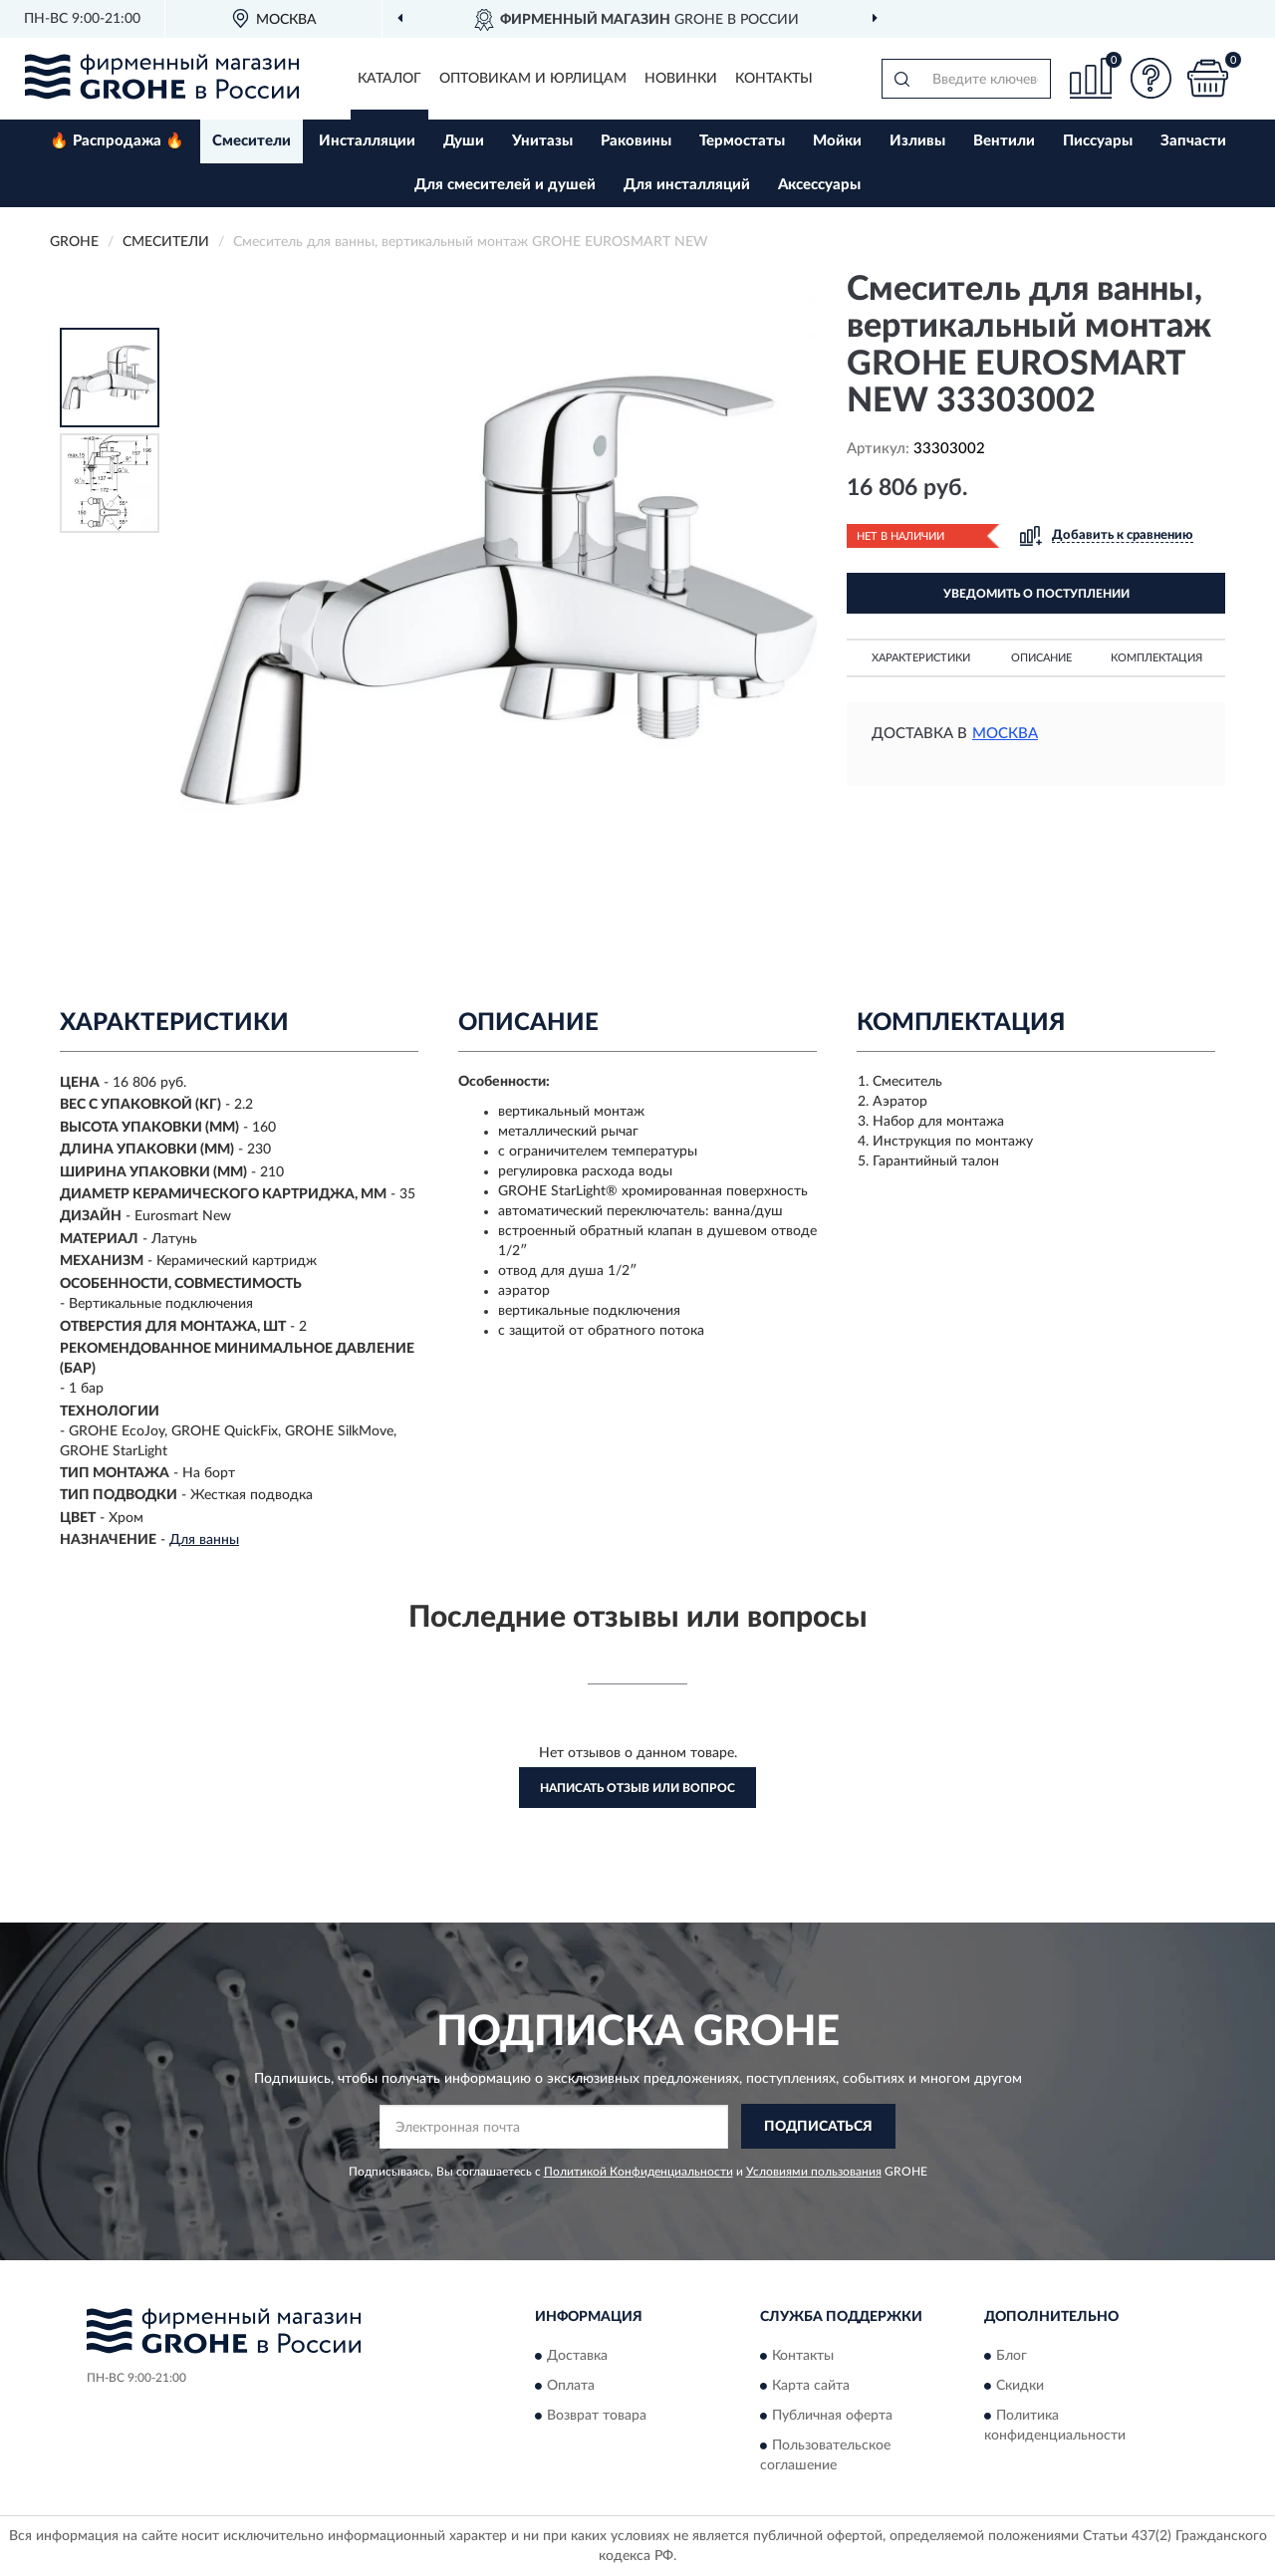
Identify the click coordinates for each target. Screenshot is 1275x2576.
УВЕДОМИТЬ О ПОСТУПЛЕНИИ (1036, 594)
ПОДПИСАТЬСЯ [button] (818, 2127)
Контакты (774, 79)
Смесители (251, 140)
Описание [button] (1041, 657)
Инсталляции (367, 140)
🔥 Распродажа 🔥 (117, 140)
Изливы (917, 140)
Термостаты (742, 140)
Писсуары (1098, 140)
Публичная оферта (832, 2416)
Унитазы (542, 140)
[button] (1150, 78)
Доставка (577, 2356)
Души (463, 140)
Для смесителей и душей (505, 184)
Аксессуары (819, 184)
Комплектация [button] (1156, 657)
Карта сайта (811, 2386)
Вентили (1004, 140)
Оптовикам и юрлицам (533, 79)
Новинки (680, 79)
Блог (1011, 2356)
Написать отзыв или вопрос (637, 1788)
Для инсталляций (687, 184)
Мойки (837, 140)
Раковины (636, 140)
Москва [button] (1005, 733)
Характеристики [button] (921, 657)
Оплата (571, 2386)
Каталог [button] (389, 79)
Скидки (1020, 2386)
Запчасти (1193, 140)
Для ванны (204, 1540)
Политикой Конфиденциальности (638, 2172)
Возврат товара (596, 2416)
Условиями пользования (814, 2172)
